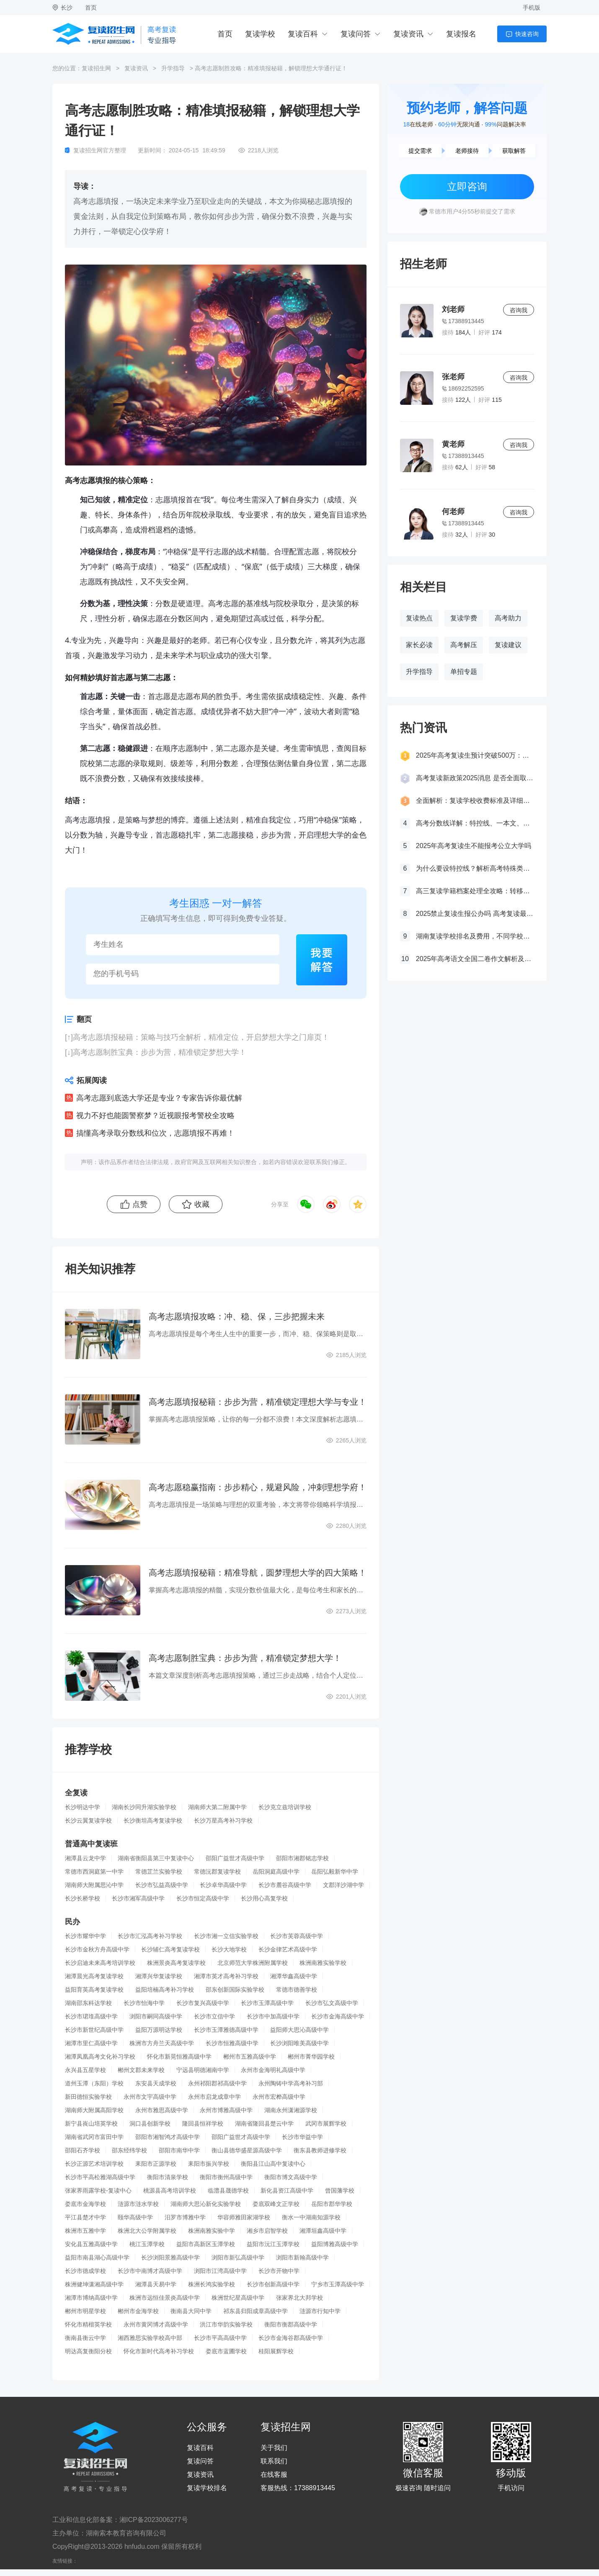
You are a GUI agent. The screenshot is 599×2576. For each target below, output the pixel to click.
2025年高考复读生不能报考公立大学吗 (474, 845)
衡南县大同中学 (191, 2311)
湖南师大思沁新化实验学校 (205, 2204)
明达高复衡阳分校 (88, 2351)
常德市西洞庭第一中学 (94, 1871)
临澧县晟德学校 (228, 2190)
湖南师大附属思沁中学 (94, 1885)
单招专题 (463, 671)
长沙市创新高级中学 (273, 2284)
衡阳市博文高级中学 (290, 2177)
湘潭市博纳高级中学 (91, 2298)
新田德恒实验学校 (88, 2097)
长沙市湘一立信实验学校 (226, 1936)
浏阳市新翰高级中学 (302, 2257)
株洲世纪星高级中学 (238, 2298)
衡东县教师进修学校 (320, 2150)
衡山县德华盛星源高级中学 (247, 2150)
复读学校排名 (207, 2488)
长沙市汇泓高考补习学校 (150, 1936)
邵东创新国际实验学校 (235, 1989)
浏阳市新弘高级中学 (238, 2257)
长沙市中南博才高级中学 (150, 2271)
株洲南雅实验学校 (323, 1963)
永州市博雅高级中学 (226, 2110)
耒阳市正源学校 (155, 2164)
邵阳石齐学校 (82, 2150)
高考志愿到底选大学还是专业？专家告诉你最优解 (159, 1098)
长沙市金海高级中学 (337, 2016)
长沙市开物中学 (279, 2271)
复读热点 (419, 618)
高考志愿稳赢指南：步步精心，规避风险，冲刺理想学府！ (258, 1487)
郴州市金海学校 (138, 2311)
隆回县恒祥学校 (202, 2123)
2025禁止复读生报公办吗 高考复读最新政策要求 (475, 913)
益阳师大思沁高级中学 (299, 2030)
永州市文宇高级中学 (150, 2097)
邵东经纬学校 (129, 2150)
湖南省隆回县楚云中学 (264, 2123)
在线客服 (274, 2474)
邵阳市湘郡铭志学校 (302, 1858)
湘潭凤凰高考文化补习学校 (100, 2056)
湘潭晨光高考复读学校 (94, 1976)
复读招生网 (96, 68)
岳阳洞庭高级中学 (276, 1871)
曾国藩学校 (339, 2190)
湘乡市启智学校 (267, 2231)
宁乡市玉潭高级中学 (337, 2284)
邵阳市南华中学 (179, 2150)
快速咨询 (527, 34)
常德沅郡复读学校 (217, 1871)
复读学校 (260, 34)
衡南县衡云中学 (85, 2338)
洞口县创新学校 (149, 2123)
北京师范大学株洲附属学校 (252, 1963)
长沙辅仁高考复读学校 (170, 1949)
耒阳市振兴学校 (208, 2164)
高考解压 (463, 644)
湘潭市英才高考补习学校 (226, 1976)
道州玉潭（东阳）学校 (94, 2083)
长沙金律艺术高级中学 (287, 1949)
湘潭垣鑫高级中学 (323, 2231)
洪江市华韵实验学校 (226, 2324)
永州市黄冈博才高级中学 (156, 2324)
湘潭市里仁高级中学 (91, 2043)
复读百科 (303, 34)
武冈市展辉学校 (325, 2123)
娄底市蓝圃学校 (226, 2351)
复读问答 (356, 34)
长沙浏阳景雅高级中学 (170, 2257)
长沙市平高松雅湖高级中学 (100, 2177)
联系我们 (274, 2461)
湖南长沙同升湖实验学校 (144, 1807)
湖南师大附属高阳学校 (94, 2110)
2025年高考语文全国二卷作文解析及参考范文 (475, 958)
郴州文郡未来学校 (141, 2070)
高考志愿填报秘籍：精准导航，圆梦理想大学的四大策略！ (258, 1572)
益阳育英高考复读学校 (94, 1989)
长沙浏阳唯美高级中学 (299, 2043)
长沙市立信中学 (214, 2016)
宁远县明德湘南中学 (202, 2070)
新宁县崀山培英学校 (91, 2123)
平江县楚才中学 (85, 2217)
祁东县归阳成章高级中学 (255, 2311)
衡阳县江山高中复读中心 (273, 2164)
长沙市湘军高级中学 (138, 1898)
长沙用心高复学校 (264, 1898)
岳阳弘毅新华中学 (334, 1871)
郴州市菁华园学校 (311, 2056)
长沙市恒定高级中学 (202, 1898)
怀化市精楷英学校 (88, 2324)
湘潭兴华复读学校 (158, 1976)
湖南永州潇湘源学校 (290, 2110)
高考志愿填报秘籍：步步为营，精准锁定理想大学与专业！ (258, 1401)
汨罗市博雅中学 (185, 2217)
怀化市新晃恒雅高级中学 (179, 2056)
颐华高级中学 (135, 2217)
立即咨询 (467, 186)
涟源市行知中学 (320, 2311)
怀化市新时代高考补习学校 (159, 2351)
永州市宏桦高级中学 (279, 2097)
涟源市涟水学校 (138, 2204)
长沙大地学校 (229, 1949)
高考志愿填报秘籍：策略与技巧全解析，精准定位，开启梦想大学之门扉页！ (201, 1037)
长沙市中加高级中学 (273, 2016)
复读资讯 (408, 34)
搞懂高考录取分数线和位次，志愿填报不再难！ (155, 1133)
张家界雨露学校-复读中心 (98, 2190)
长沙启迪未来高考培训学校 (100, 1963)
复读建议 (508, 644)
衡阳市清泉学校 (167, 2177)
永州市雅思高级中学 (161, 2110)
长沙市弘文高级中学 (331, 2003)
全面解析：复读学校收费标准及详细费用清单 (475, 800)
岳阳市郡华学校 (331, 2204)
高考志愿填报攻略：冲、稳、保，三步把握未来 (237, 1316)
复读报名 (461, 34)
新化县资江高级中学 (287, 2190)
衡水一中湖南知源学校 (311, 2217)
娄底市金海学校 (85, 2204)
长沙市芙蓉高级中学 (296, 1936)
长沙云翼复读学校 (88, 1820)
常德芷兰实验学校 (158, 1871)
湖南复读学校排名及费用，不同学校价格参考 (475, 936)
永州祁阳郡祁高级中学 (217, 2083)
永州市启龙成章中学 (214, 2097)
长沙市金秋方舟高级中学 (97, 1949)
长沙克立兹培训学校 (284, 1807)
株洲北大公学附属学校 (147, 2231)
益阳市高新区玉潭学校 (205, 2244)
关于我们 (274, 2448)
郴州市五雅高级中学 (249, 2056)
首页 (91, 7)
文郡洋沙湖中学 (343, 1885)
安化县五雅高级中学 (91, 2244)
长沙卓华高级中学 (223, 1885)
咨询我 (518, 310)
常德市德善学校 (296, 1989)
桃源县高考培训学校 (169, 2190)
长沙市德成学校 (85, 2271)
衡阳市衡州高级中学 (226, 2177)
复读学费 (463, 618)
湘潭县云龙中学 (85, 1858)
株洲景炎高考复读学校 (176, 1963)
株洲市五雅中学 (85, 2231)
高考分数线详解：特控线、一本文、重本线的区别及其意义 (475, 823)
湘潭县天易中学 (155, 2284)
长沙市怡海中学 (144, 2003)
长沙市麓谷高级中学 (284, 1885)
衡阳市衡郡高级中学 (290, 2324)
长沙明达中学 (82, 1807)
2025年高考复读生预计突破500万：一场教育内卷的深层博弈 (475, 755)
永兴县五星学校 (85, 2070)
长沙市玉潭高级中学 (267, 2003)
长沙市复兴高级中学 (202, 2003)
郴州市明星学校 (85, 2311)
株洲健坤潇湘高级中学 (94, 2284)
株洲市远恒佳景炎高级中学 (164, 2298)
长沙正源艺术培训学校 (94, 2164)
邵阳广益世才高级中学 (235, 1858)
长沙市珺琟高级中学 (91, 2016)
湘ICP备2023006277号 (153, 2519)
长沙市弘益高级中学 (161, 1885)
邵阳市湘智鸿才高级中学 (167, 2137)
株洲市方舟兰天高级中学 (161, 2043)
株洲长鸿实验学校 (211, 2284)
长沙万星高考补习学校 (223, 1820)
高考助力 (508, 618)
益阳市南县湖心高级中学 (97, 2257)
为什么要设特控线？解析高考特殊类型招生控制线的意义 (475, 868)
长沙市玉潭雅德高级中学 (226, 2030)
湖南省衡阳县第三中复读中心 (156, 1858)
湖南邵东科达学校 (88, 2003)
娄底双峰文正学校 (276, 2204)
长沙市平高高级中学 (220, 2338)
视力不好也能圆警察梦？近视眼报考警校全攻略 (155, 1115)
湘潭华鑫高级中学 (293, 1976)
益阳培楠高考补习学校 (164, 1989)
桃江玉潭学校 (147, 2244)
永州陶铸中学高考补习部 (290, 2083)
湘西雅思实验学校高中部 (150, 2338)
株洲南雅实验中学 (211, 2231)
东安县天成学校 (155, 2083)
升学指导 (173, 68)
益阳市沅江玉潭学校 (273, 2244)
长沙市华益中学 (302, 2137)
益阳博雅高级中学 (334, 2244)
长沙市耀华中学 (85, 1936)
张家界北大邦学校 (299, 2298)
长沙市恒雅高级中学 (232, 2043)
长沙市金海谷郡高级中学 (290, 2338)
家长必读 (419, 644)
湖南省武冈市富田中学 (94, 2137)
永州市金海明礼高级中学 (273, 2070)
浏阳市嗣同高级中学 (155, 2016)
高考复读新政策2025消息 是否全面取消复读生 (475, 778)
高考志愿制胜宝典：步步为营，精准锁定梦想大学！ (159, 1052)
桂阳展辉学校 (276, 2351)
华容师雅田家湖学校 (243, 2217)
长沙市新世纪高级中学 (94, 2030)
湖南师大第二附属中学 (217, 1807)
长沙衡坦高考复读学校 (153, 1820)
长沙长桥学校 (82, 1898)
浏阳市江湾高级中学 (220, 2271)
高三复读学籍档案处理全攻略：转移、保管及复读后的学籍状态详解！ (475, 891)
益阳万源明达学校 (158, 2030)
